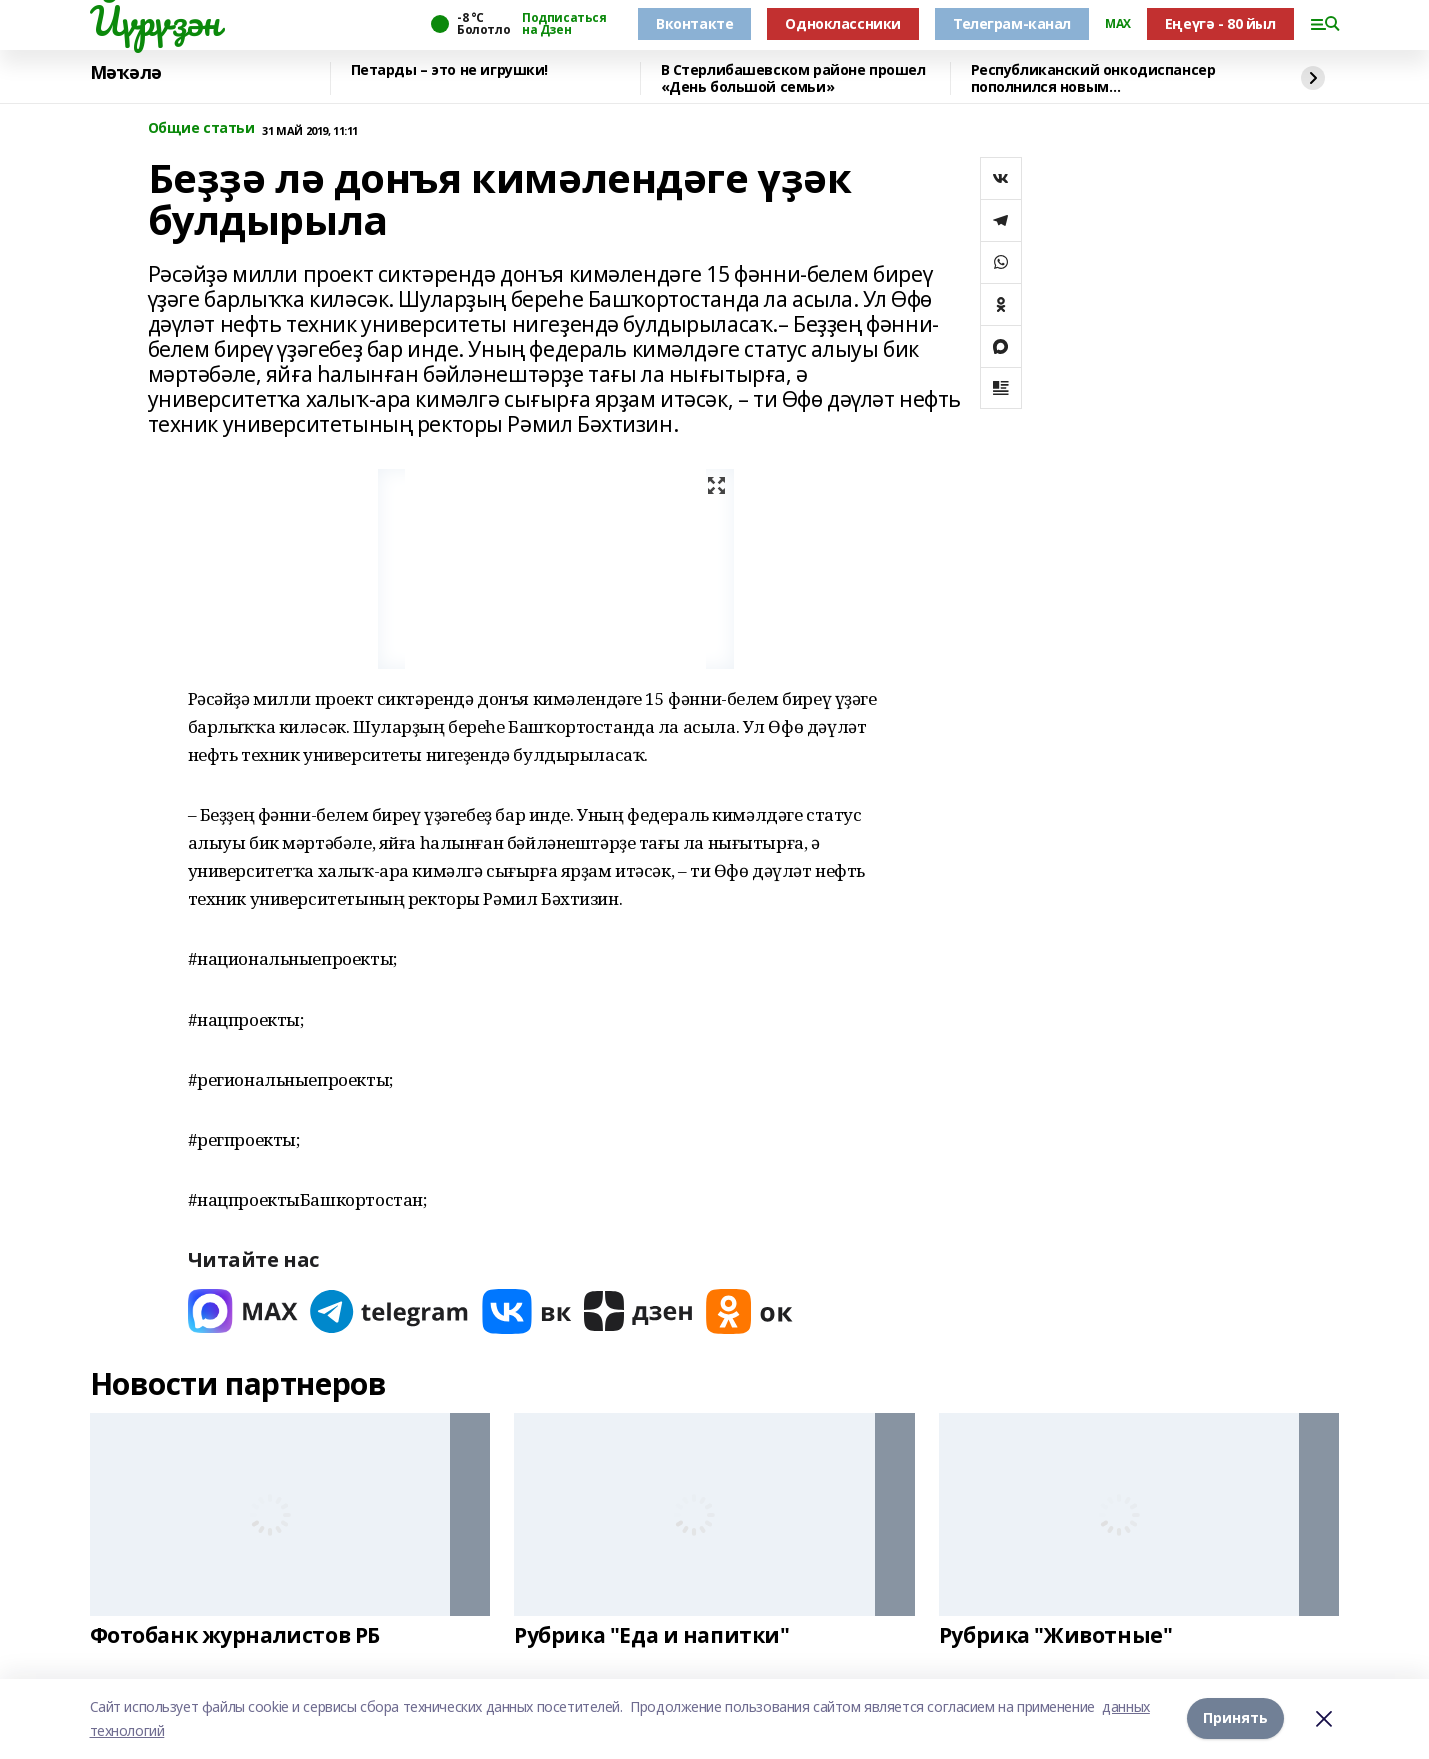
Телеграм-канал (1012, 23)
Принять (1235, 1718)
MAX (1118, 24)
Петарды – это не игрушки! (450, 70)
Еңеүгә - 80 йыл (1220, 23)
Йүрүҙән (155, 21)
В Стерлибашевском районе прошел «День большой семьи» (793, 78)
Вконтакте (694, 23)
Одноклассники (843, 23)
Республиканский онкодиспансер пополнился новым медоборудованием (1093, 78)
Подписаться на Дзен (564, 24)
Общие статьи (201, 128)
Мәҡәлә (126, 73)
